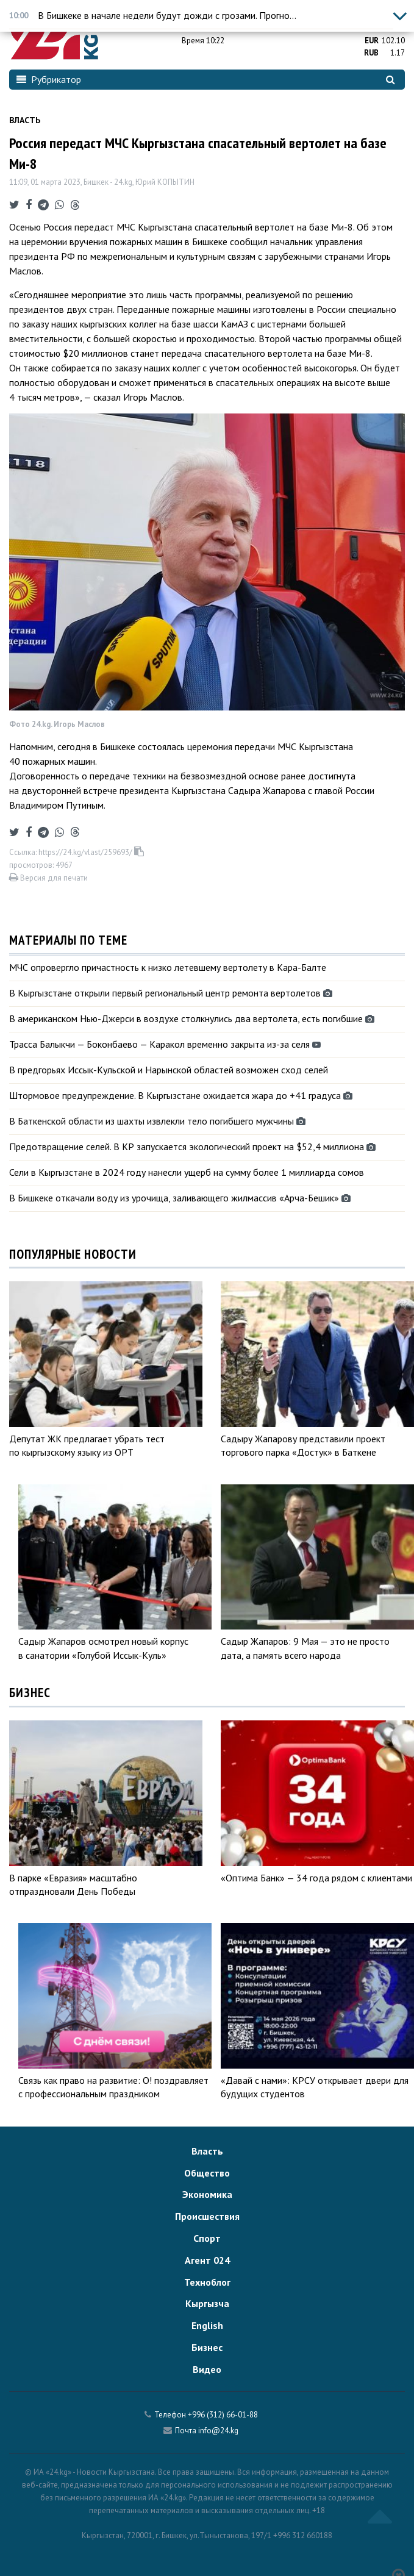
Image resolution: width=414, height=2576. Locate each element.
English (207, 2325)
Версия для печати (48, 878)
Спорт (207, 2238)
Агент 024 (207, 2260)
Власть (24, 120)
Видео (207, 2369)
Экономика (207, 2194)
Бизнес (207, 2347)
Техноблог (207, 2282)
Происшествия (207, 2216)
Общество (207, 2173)
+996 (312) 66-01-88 (223, 2415)
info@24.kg (218, 2430)
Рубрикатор (48, 79)
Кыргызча (207, 2303)
